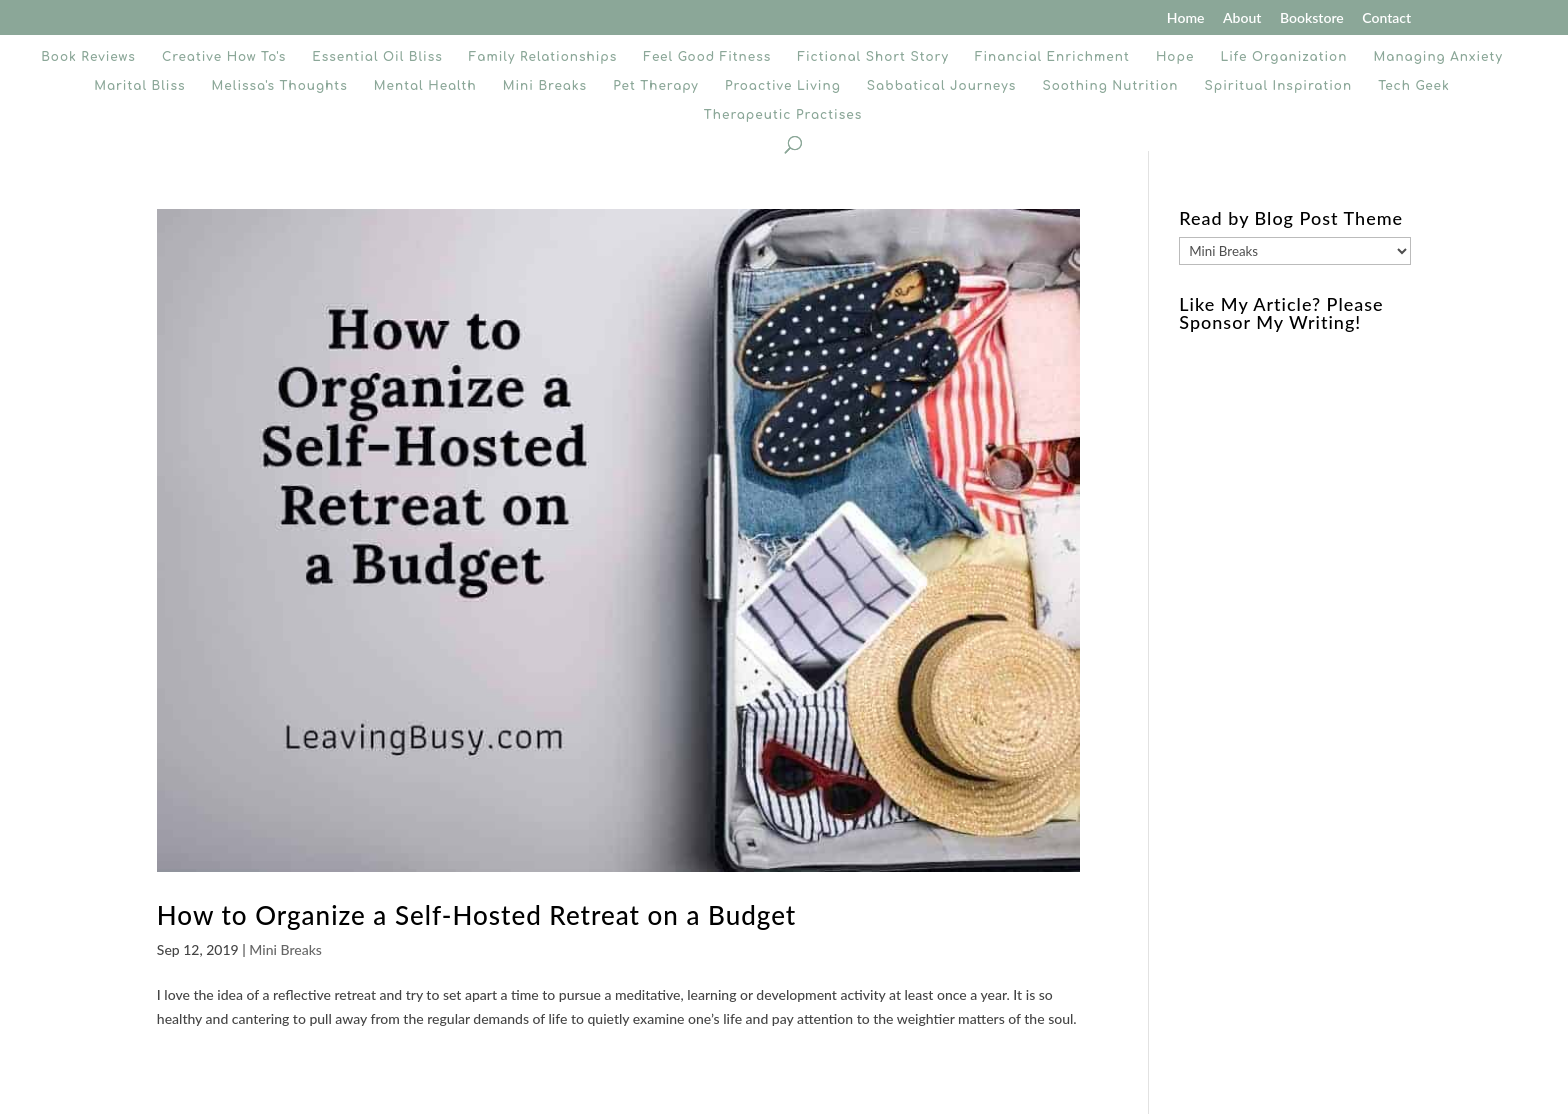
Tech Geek (1414, 86)
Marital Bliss (139, 86)
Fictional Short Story (872, 57)
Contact (1386, 18)
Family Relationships (543, 57)
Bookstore (1312, 18)
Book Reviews (88, 57)
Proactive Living (783, 86)
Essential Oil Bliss (377, 57)
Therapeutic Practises (783, 115)
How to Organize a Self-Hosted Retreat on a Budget (476, 915)
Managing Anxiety (1438, 57)
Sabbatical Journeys (941, 86)
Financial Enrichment (1052, 57)
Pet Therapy (656, 86)
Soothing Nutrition (1110, 86)
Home (1186, 18)
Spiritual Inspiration (1279, 86)
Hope (1175, 57)
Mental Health (425, 86)
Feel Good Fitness (707, 57)
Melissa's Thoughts (280, 86)
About (1242, 18)
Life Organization (1283, 57)
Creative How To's (224, 57)
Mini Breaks (545, 86)
